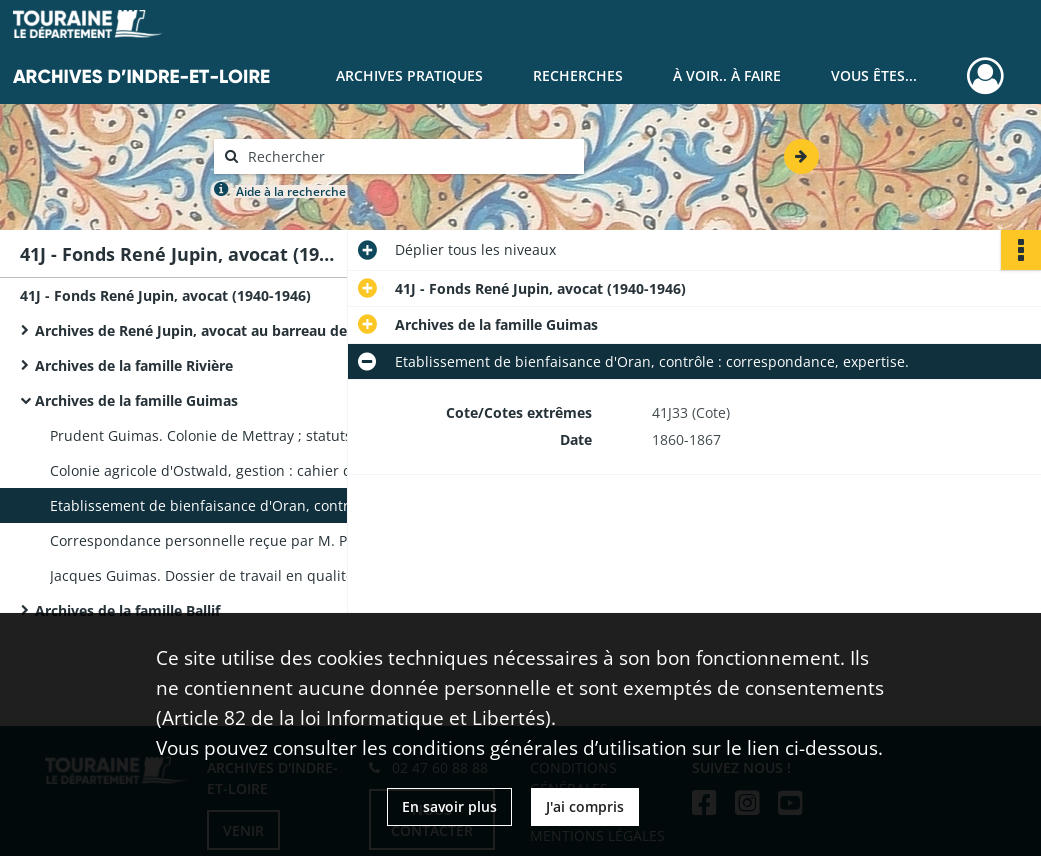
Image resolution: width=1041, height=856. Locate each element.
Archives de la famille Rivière (134, 365)
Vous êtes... (874, 75)
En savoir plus (449, 806)
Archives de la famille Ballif (127, 610)
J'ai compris (585, 806)
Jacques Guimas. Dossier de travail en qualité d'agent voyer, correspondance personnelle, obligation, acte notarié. (250, 575)
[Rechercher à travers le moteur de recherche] (409, 156)
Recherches (578, 75)
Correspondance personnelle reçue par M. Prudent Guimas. (250, 540)
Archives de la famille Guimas (136, 400)
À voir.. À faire (727, 75)
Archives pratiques (409, 75)
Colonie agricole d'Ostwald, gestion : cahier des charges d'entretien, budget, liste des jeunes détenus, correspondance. (250, 470)
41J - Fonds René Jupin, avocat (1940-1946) (165, 295)
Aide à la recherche (291, 191)
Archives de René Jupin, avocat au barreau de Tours (212, 330)
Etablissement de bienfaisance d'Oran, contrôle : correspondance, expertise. (250, 505)
